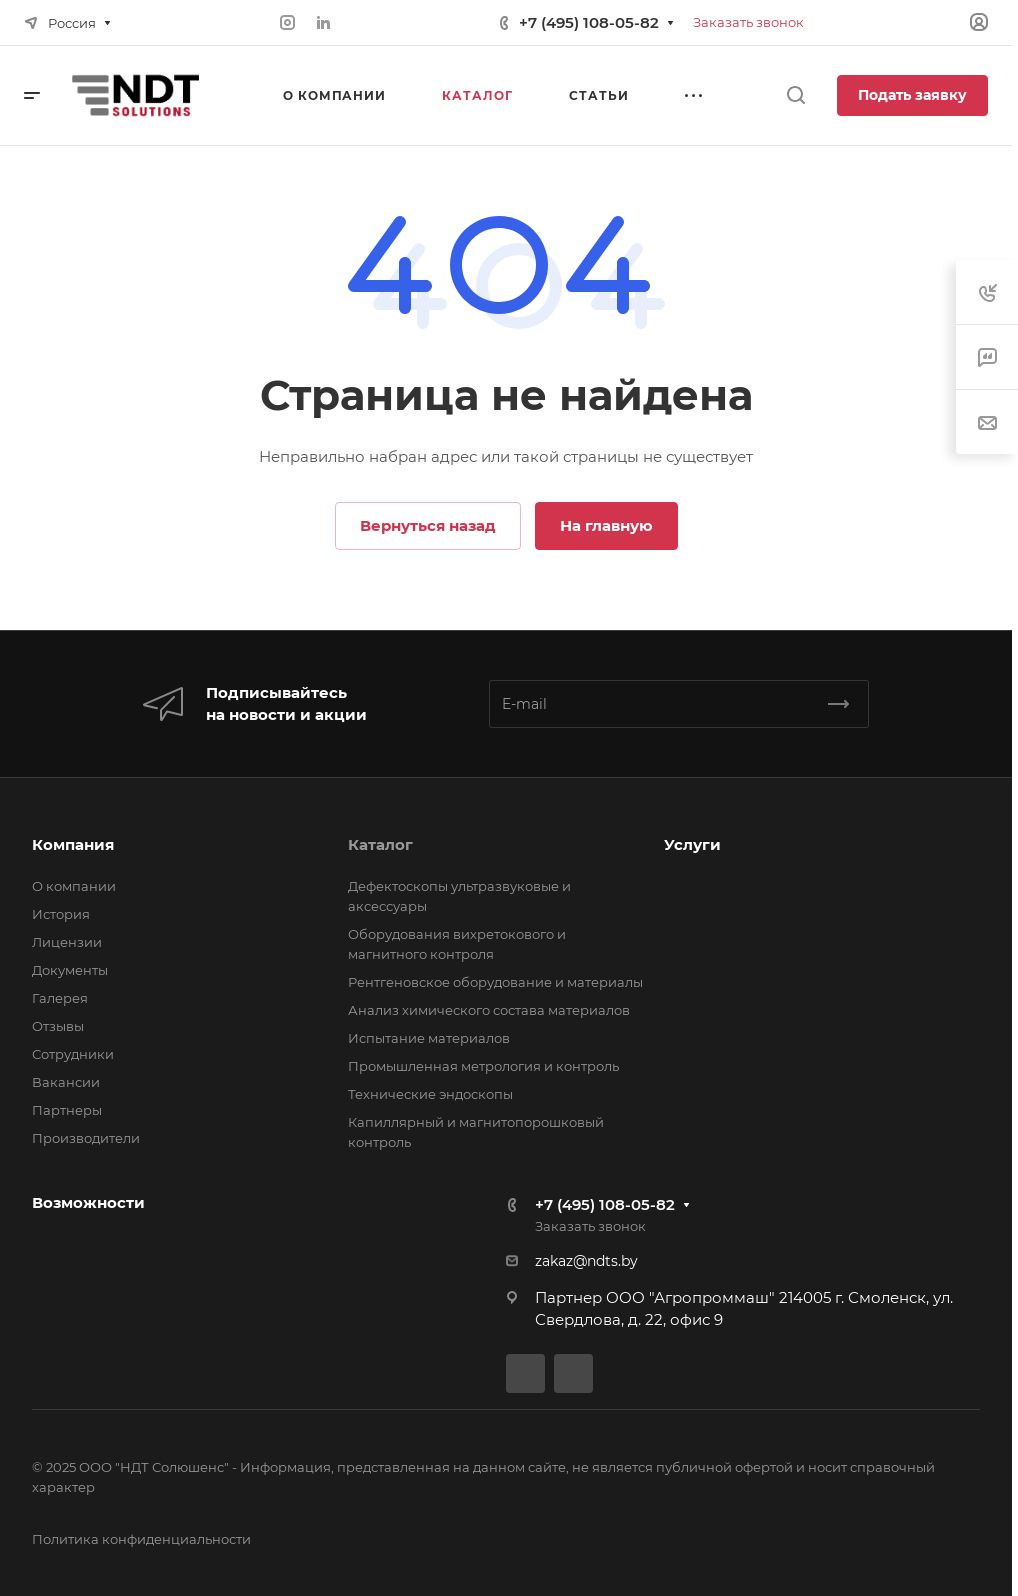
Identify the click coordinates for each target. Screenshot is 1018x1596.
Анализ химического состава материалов (489, 1010)
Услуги (692, 844)
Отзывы (58, 1026)
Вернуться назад (428, 525)
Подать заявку (912, 95)
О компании (74, 886)
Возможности (88, 1202)
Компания (73, 844)
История (61, 914)
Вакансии (66, 1082)
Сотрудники (73, 1054)
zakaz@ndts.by (586, 1261)
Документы (70, 970)
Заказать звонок (748, 22)
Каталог (380, 844)
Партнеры (67, 1110)
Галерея (60, 998)
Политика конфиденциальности (141, 1539)
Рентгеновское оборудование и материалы (495, 982)
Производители (86, 1138)
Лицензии (67, 942)
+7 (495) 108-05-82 (589, 22)
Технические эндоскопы (430, 1094)
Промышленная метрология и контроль (483, 1066)
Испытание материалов (429, 1038)
